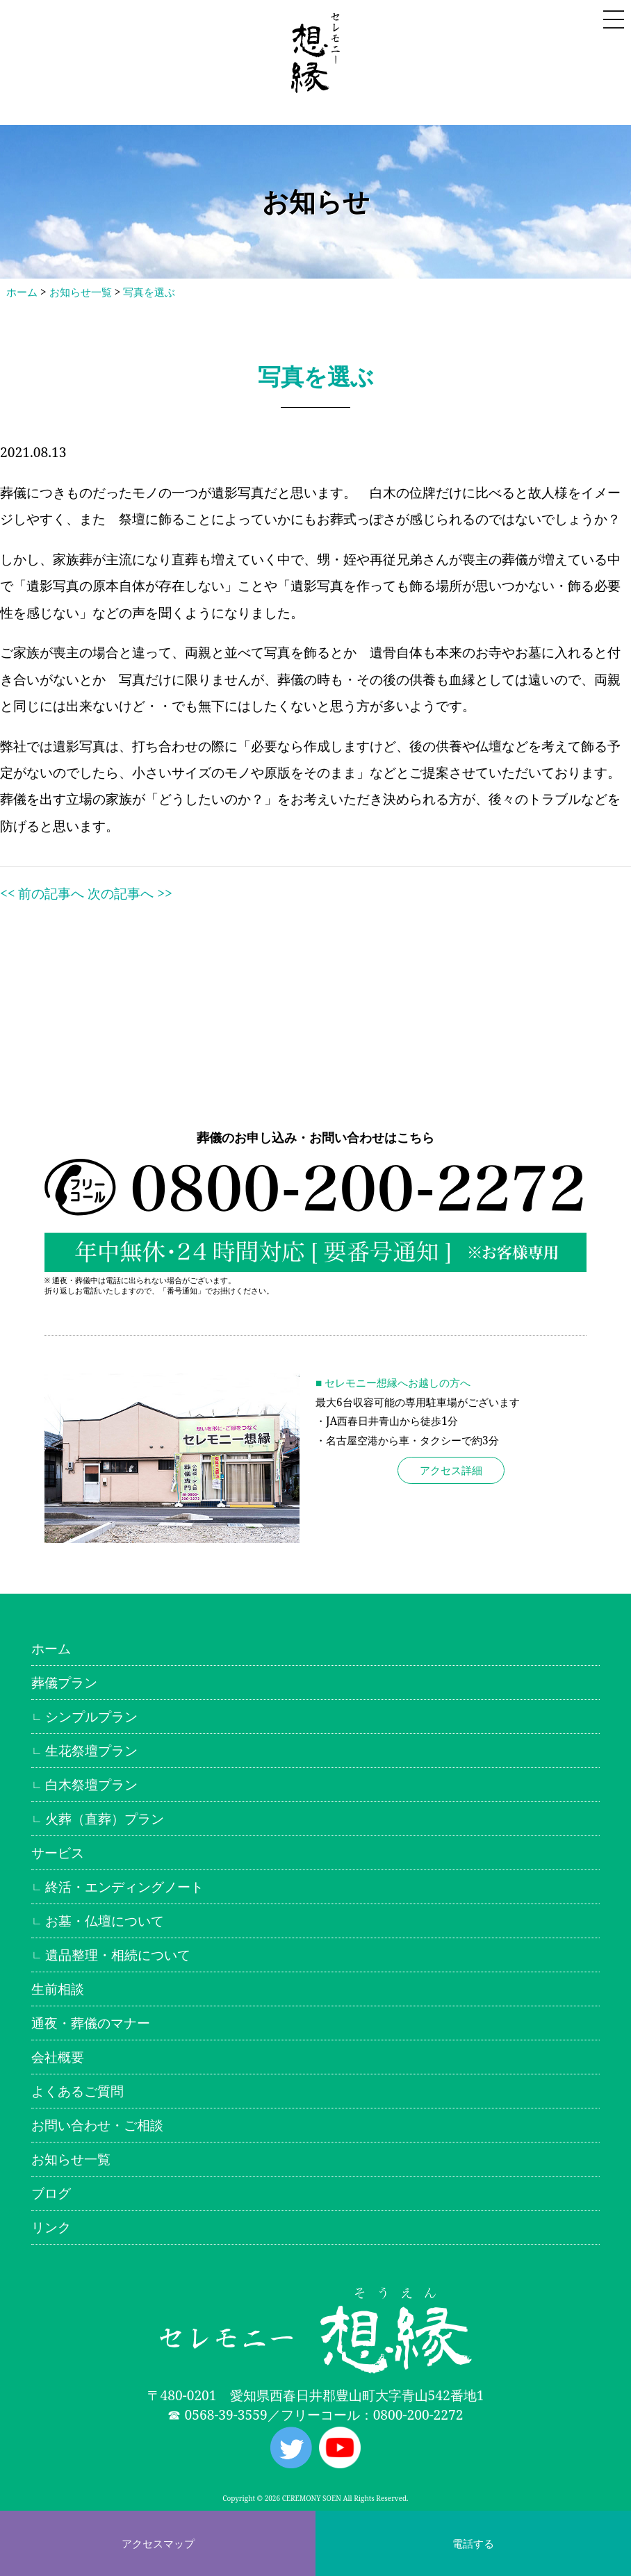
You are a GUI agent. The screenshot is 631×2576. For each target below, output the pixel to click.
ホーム (22, 292)
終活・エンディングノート (124, 1886)
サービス (57, 1852)
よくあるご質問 (77, 2090)
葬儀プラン (64, 1682)
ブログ (51, 2192)
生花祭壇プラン (91, 1750)
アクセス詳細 (451, 1470)
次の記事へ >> (130, 893)
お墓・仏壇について (104, 1920)
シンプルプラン (91, 1716)
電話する (473, 2543)
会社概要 (57, 2056)
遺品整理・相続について (117, 1954)
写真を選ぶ (149, 292)
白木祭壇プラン (91, 1784)
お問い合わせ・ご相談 (97, 2124)
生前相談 (57, 1988)
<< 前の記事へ (42, 893)
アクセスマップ (158, 2543)
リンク (51, 2227)
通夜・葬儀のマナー (90, 2022)
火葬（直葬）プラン (104, 1818)
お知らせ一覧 (80, 292)
